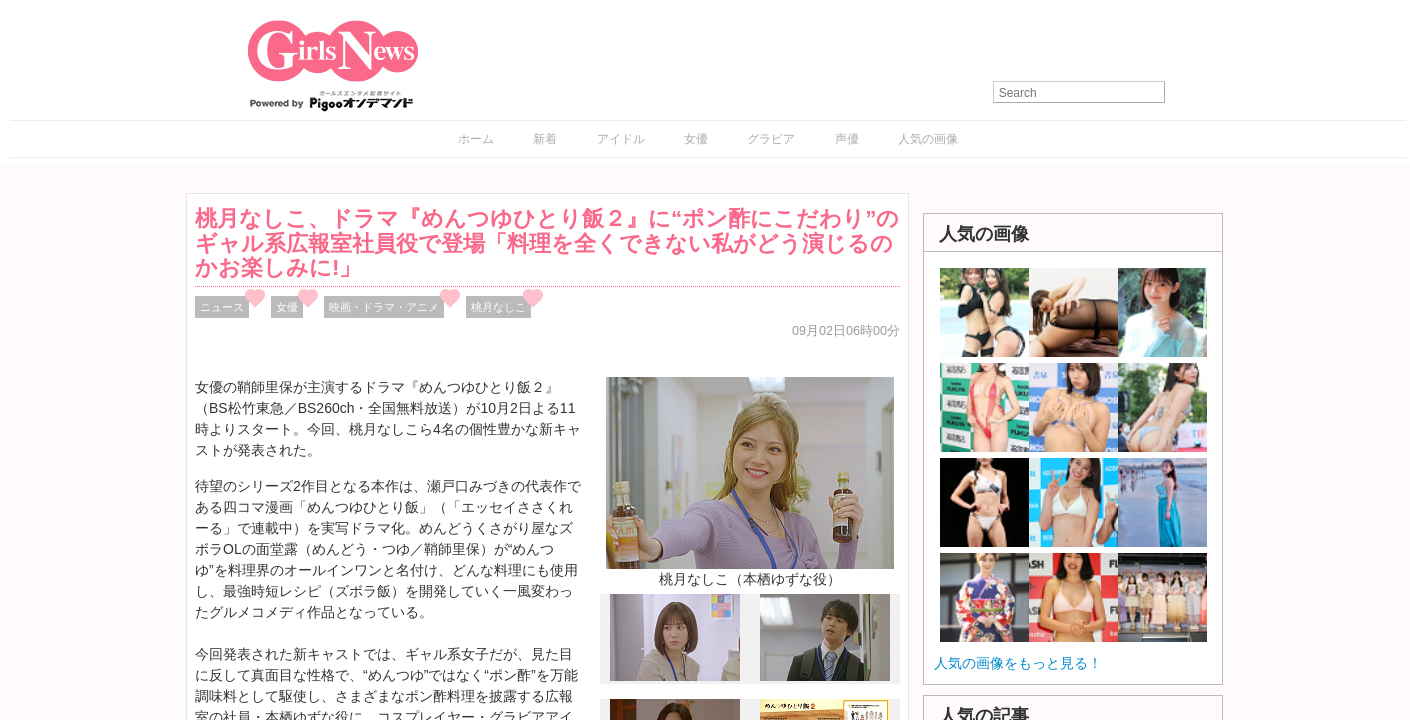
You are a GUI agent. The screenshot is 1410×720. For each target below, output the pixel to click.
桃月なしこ (498, 307)
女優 (696, 139)
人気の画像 (928, 139)
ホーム (476, 139)
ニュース (222, 307)
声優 (847, 139)
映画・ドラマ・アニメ (384, 307)
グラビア (771, 139)
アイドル (621, 139)
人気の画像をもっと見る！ (1018, 663)
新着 (545, 139)
